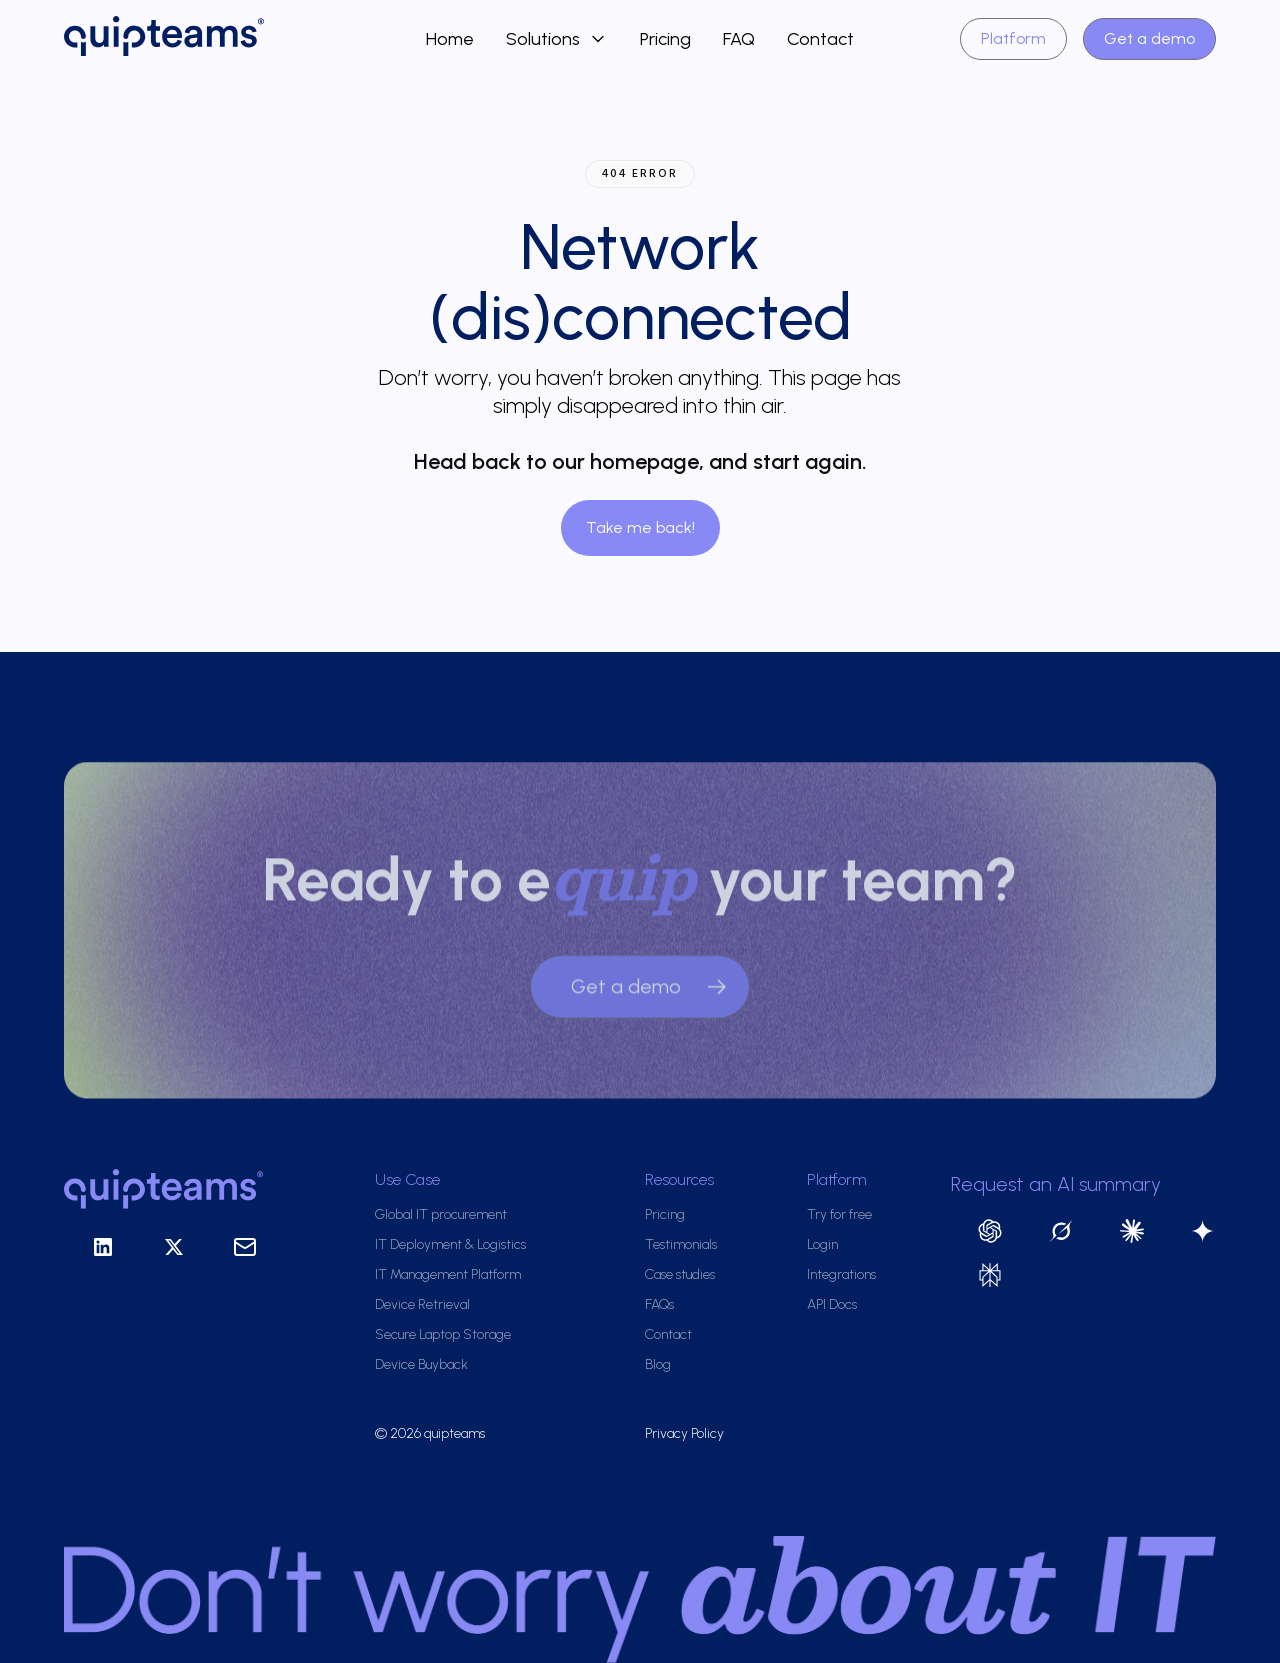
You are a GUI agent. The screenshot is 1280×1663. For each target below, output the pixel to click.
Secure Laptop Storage (443, 1334)
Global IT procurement (441, 1214)
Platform (1013, 38)
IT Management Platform (448, 1274)
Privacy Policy (684, 1433)
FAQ (739, 39)
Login (822, 1244)
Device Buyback (421, 1364)
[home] (245, 39)
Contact (820, 39)
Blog (658, 1364)
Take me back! (640, 527)
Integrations (841, 1274)
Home (450, 39)
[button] (557, 39)
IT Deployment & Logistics (450, 1244)
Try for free (839, 1214)
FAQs (659, 1304)
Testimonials (681, 1244)
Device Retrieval (422, 1304)
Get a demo (1149, 38)
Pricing (665, 39)
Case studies (680, 1274)
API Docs (832, 1304)
